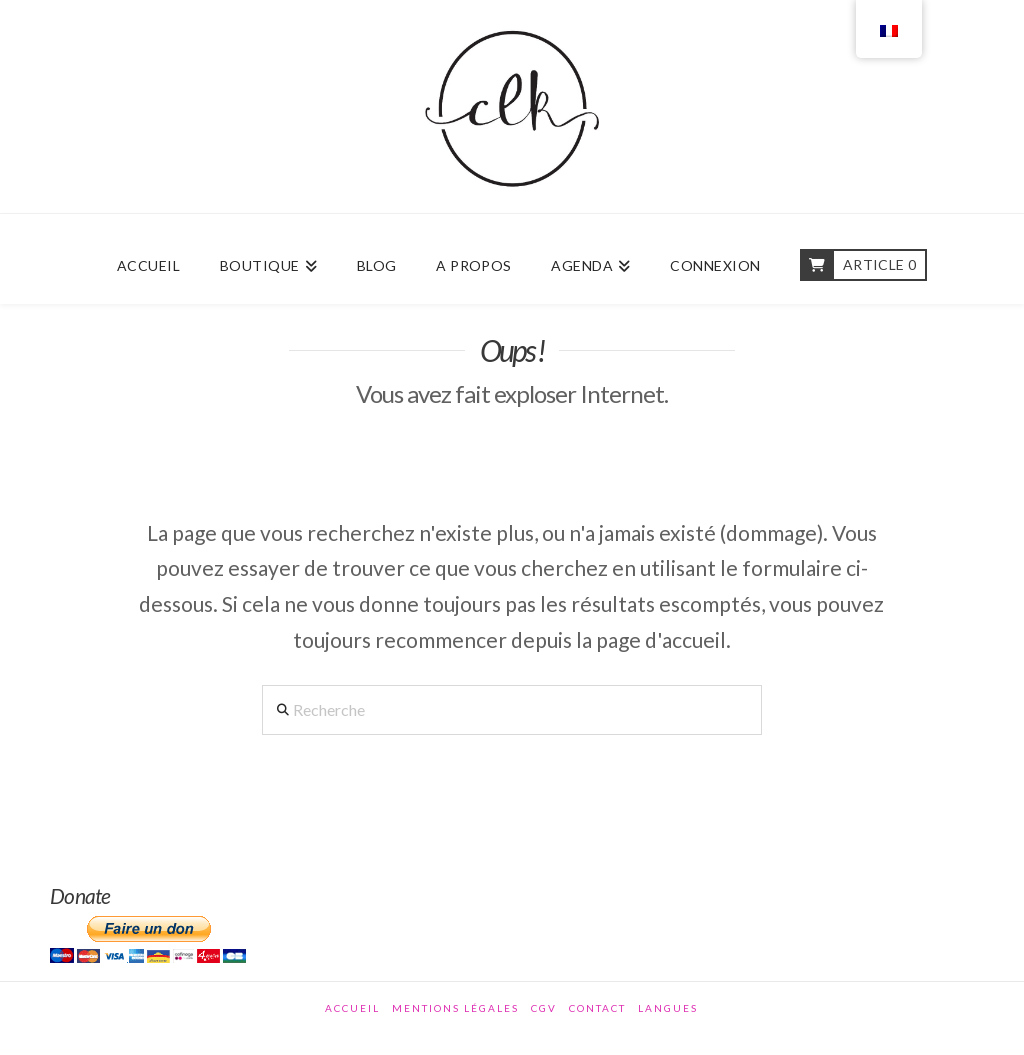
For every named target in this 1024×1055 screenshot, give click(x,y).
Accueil (352, 1008)
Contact (597, 1008)
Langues (668, 1008)
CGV (544, 1008)
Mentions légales (455, 1008)
